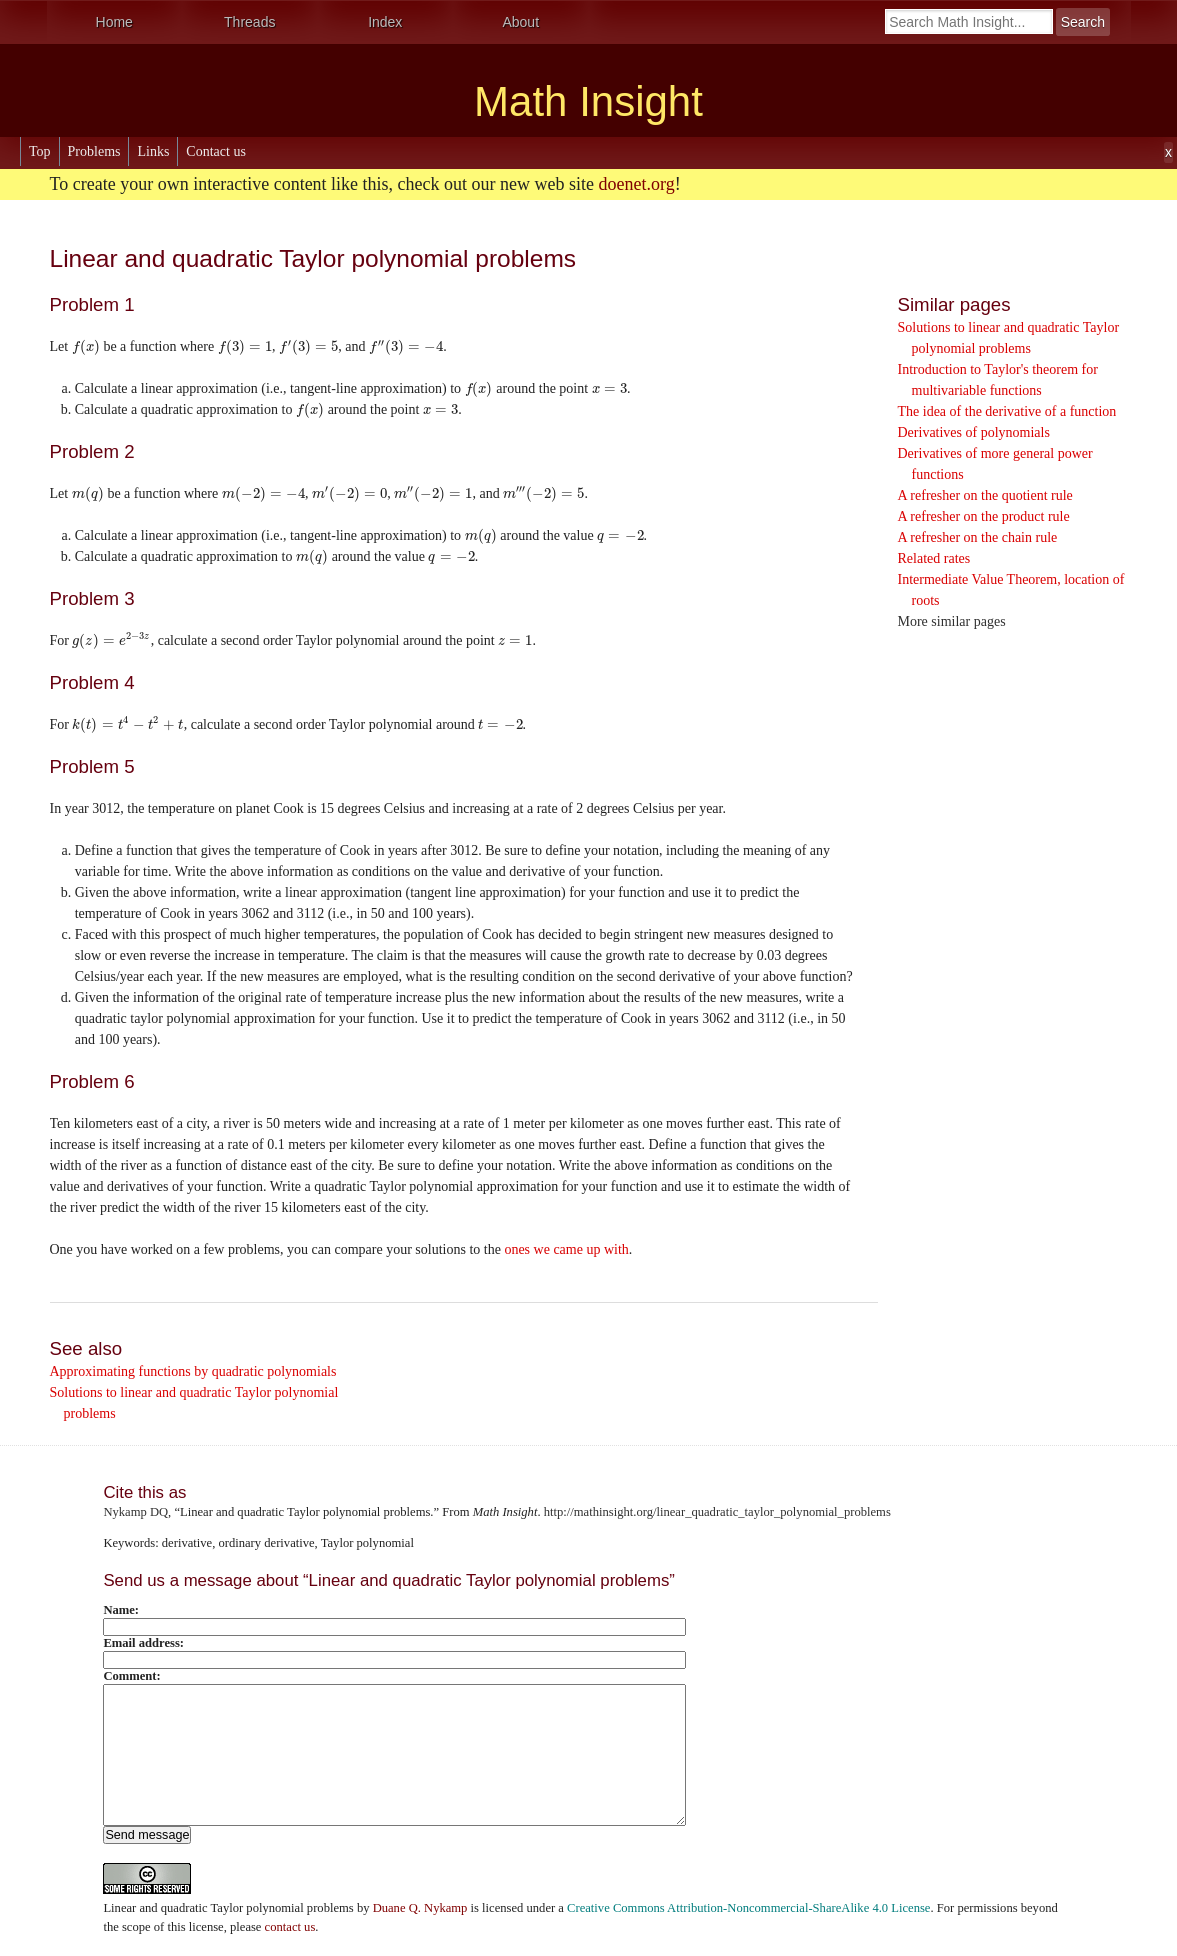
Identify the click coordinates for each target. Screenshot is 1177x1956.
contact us (290, 1927)
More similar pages (952, 621)
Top (40, 151)
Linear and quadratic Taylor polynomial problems (228, 1908)
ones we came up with (566, 1249)
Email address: (143, 1643)
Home (114, 22)
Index (385, 22)
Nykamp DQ (135, 1512)
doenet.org (637, 184)
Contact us (216, 151)
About (520, 22)
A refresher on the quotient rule (985, 495)
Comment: (131, 1676)
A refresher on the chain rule (978, 537)
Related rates (934, 558)
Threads (249, 22)
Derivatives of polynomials (974, 432)
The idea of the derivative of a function (1007, 411)
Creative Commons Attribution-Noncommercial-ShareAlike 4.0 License (748, 1908)
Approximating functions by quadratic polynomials (193, 1371)
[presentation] (86, 346)
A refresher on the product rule (984, 516)
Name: (121, 1610)
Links (153, 151)
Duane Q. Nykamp (420, 1908)
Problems (94, 151)
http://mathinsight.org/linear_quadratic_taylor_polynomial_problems (717, 1512)
